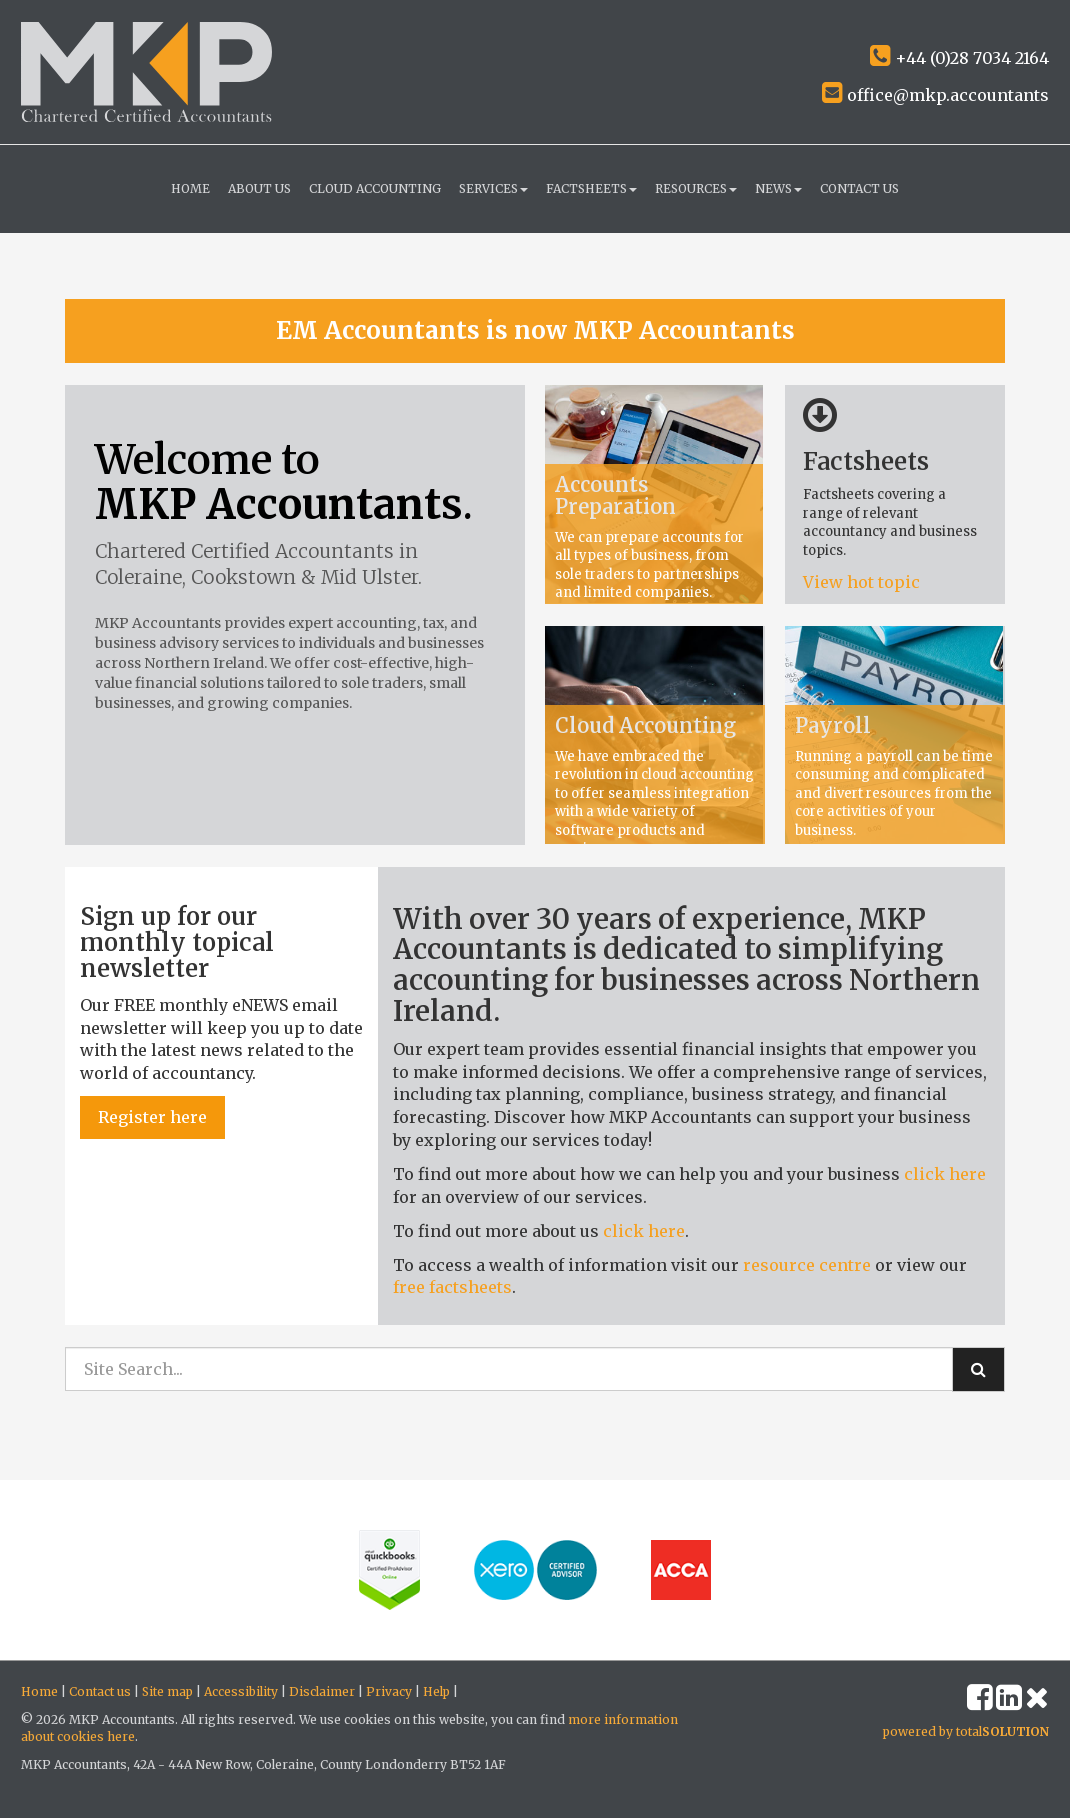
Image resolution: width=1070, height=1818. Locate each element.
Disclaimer (322, 1691)
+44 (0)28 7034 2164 (959, 58)
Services (493, 188)
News (778, 188)
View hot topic (863, 582)
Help (436, 1691)
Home (190, 188)
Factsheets (591, 188)
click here (945, 1174)
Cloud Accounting (375, 188)
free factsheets (452, 1287)
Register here (152, 1117)
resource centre (807, 1265)
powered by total (966, 1731)
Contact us (859, 188)
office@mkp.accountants (935, 95)
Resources (696, 188)
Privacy (389, 1691)
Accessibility (241, 1691)
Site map (167, 1691)
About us (259, 188)
